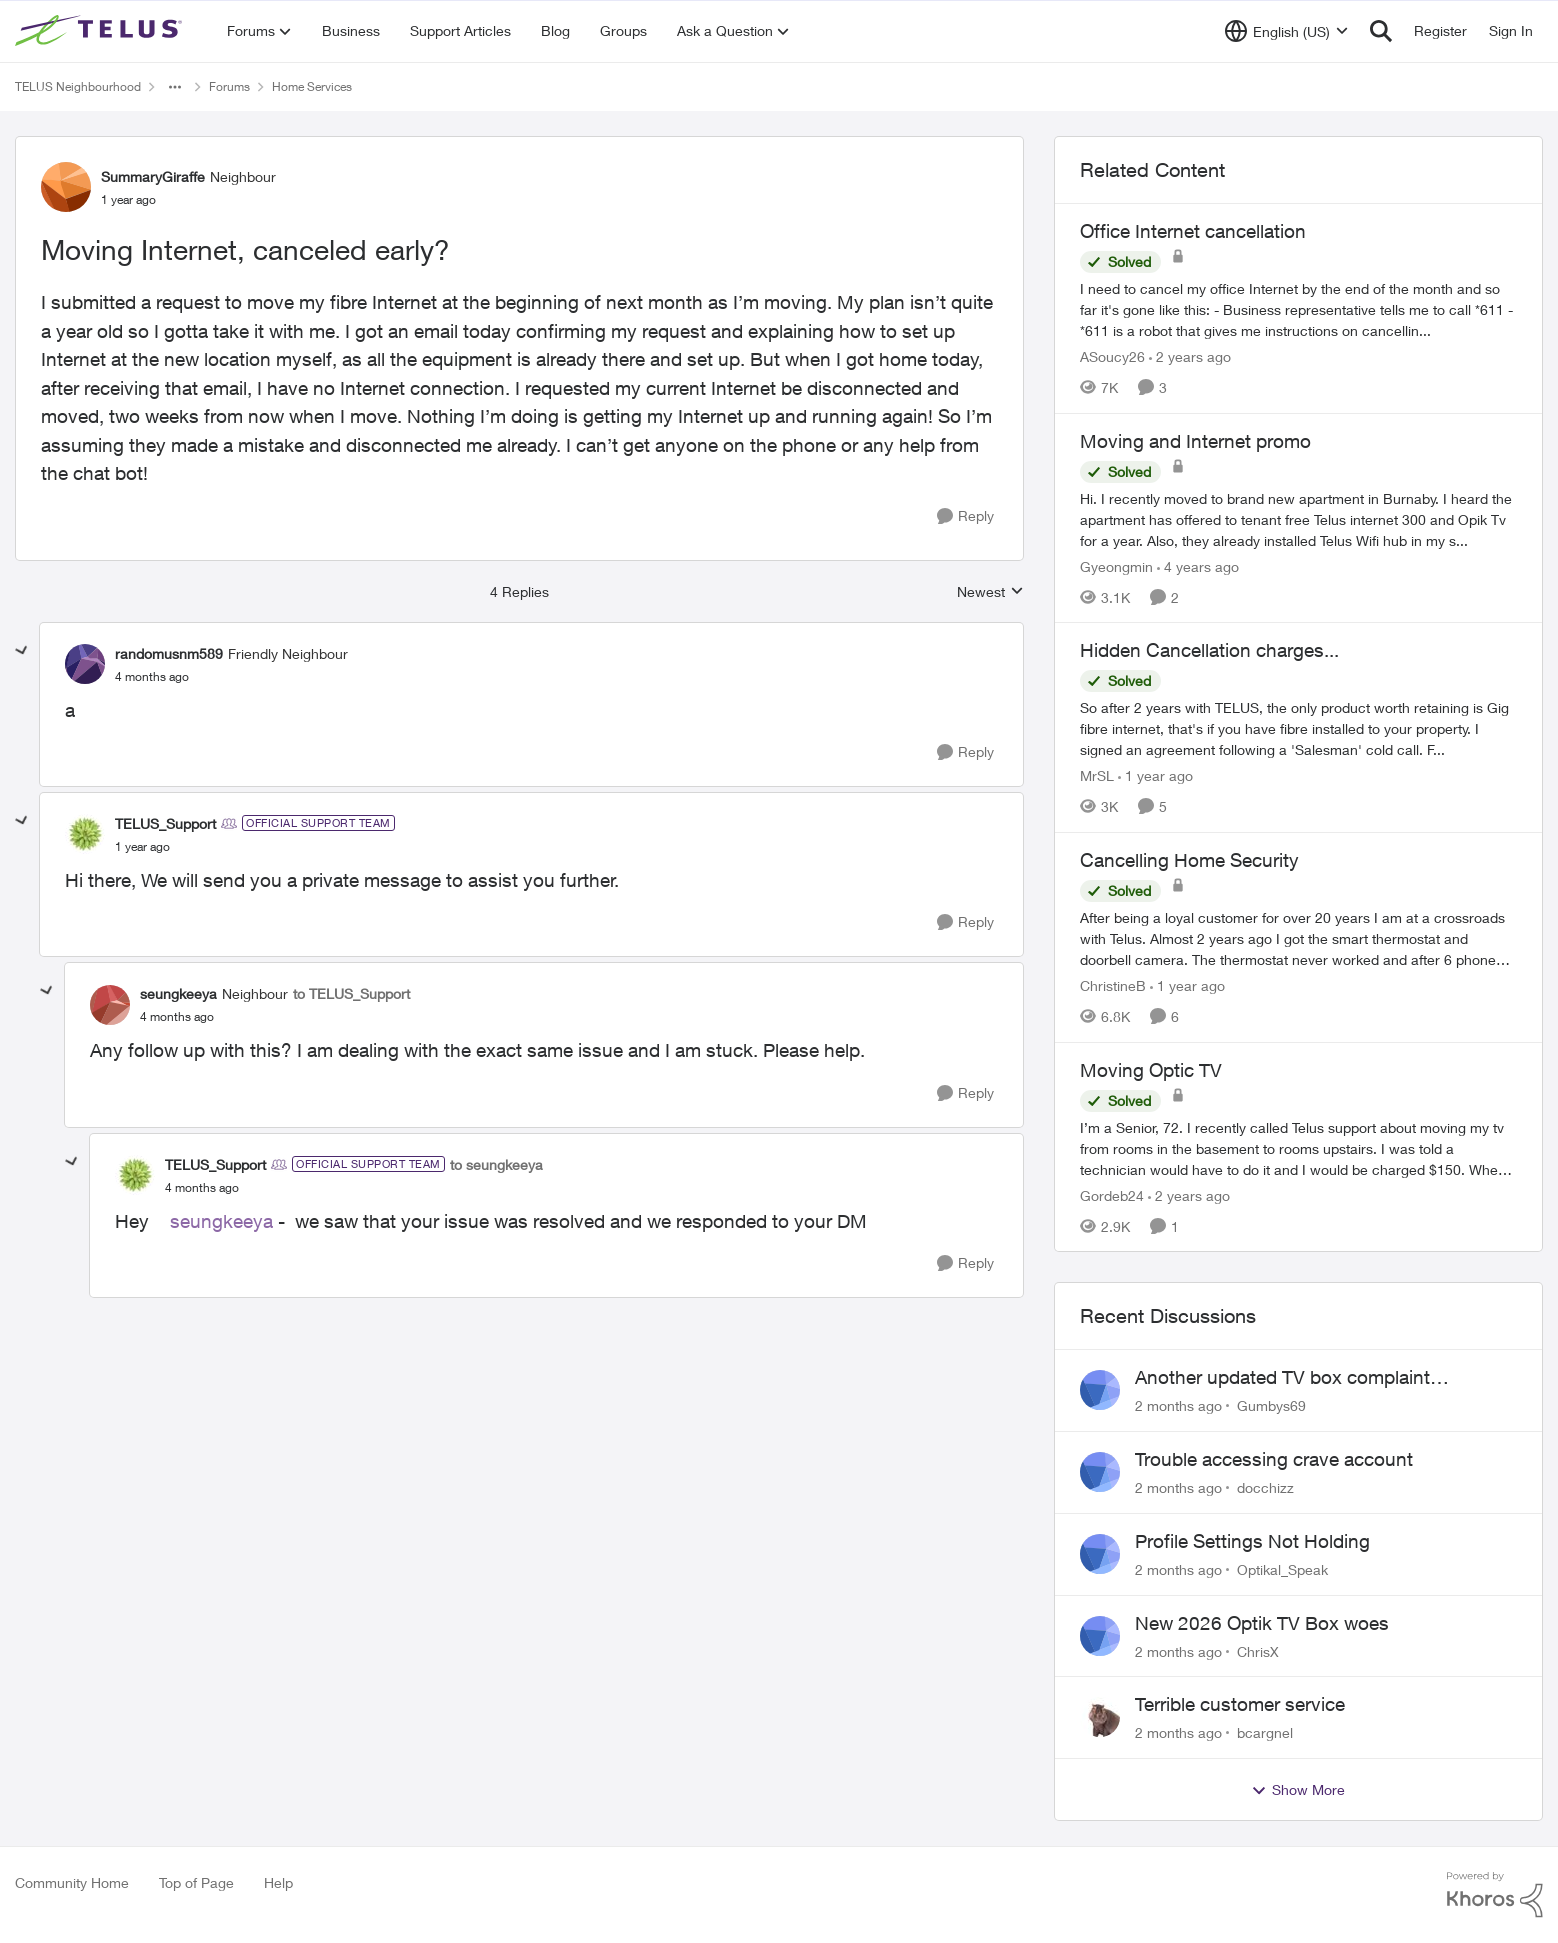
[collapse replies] (22, 651)
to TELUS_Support (351, 993)
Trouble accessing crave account (1274, 1459)
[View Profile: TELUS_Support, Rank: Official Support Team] (85, 834)
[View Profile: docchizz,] (1100, 1472)
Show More (1298, 1790)
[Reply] (965, 516)
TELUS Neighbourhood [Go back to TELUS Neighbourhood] (78, 86)
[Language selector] (1286, 31)
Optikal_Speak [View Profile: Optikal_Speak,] (1282, 1569)
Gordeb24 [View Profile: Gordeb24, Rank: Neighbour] (1112, 1194)
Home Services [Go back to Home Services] (312, 86)
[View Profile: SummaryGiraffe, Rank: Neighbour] (66, 187)
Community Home (72, 1882)
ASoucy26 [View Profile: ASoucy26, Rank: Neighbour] (1112, 356)
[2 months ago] (1178, 1405)
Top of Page (196, 1882)
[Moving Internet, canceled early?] (152, 677)
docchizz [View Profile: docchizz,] (1265, 1487)
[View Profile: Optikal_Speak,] (1100, 1554)
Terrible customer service (1240, 1704)
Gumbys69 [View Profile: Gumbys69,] (1271, 1405)
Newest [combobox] (990, 592)
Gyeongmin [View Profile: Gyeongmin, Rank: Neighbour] (1116, 565)
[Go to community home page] (101, 31)
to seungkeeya (496, 1164)
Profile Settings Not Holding (1252, 1541)
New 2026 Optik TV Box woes (1262, 1623)
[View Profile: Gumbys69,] (1100, 1390)
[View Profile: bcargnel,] (1100, 1717)
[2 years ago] (1190, 356)
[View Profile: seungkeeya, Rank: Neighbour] (110, 1005)
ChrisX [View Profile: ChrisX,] (1258, 1650)
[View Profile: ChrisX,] (1100, 1636)
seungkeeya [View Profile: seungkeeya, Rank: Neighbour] (178, 993)
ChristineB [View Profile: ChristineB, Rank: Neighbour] (1113, 985)
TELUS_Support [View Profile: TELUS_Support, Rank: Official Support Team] (165, 823)
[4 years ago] (1198, 565)
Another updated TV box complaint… (1292, 1377)
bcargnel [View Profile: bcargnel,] (1265, 1732)
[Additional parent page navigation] (175, 87)
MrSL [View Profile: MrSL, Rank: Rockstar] (1097, 775)
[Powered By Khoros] (1495, 1895)
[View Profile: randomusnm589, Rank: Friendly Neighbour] (85, 664)
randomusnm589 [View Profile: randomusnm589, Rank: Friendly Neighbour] (169, 653)
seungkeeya (221, 1221)
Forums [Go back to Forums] (229, 86)
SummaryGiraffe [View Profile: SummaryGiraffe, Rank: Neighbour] (153, 176)
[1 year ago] (1155, 775)
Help (278, 1882)
